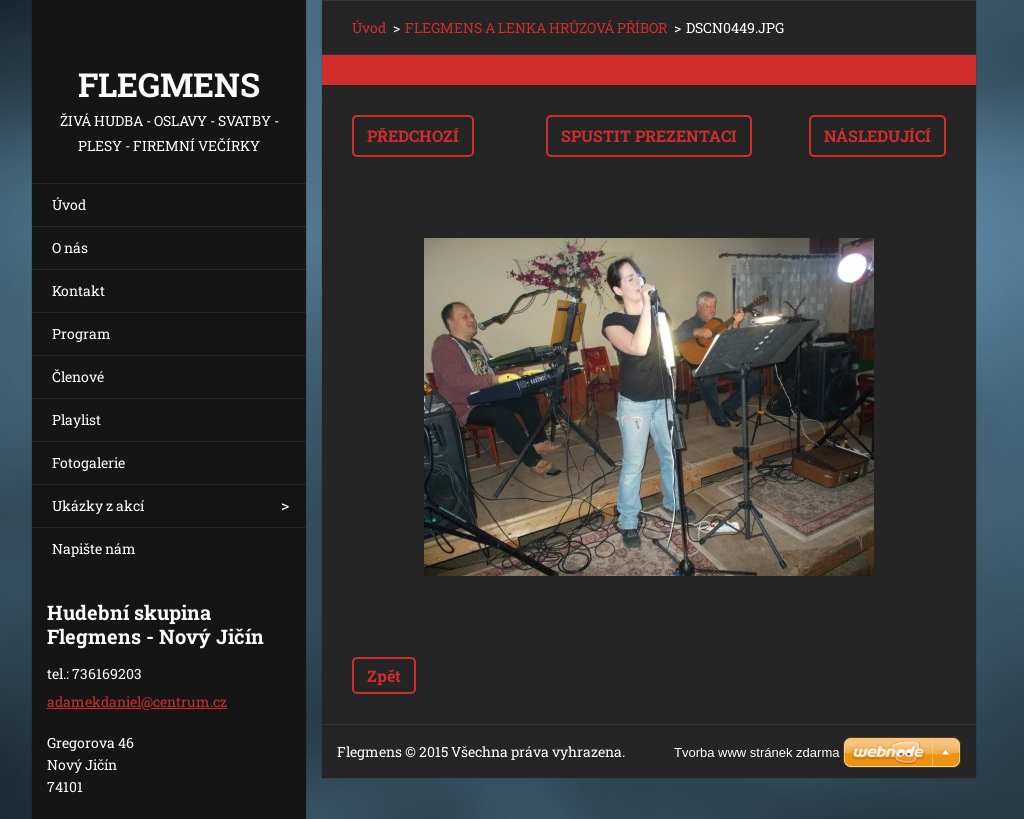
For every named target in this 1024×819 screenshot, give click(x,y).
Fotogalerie (88, 462)
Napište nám (94, 548)
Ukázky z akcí (98, 505)
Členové (78, 376)
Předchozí (413, 135)
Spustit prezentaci (649, 135)
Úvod (69, 204)
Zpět (384, 675)
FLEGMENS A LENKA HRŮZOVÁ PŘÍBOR (536, 27)
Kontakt (78, 290)
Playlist (76, 419)
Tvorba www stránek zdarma (756, 752)
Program (81, 333)
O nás (70, 247)
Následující (877, 135)
